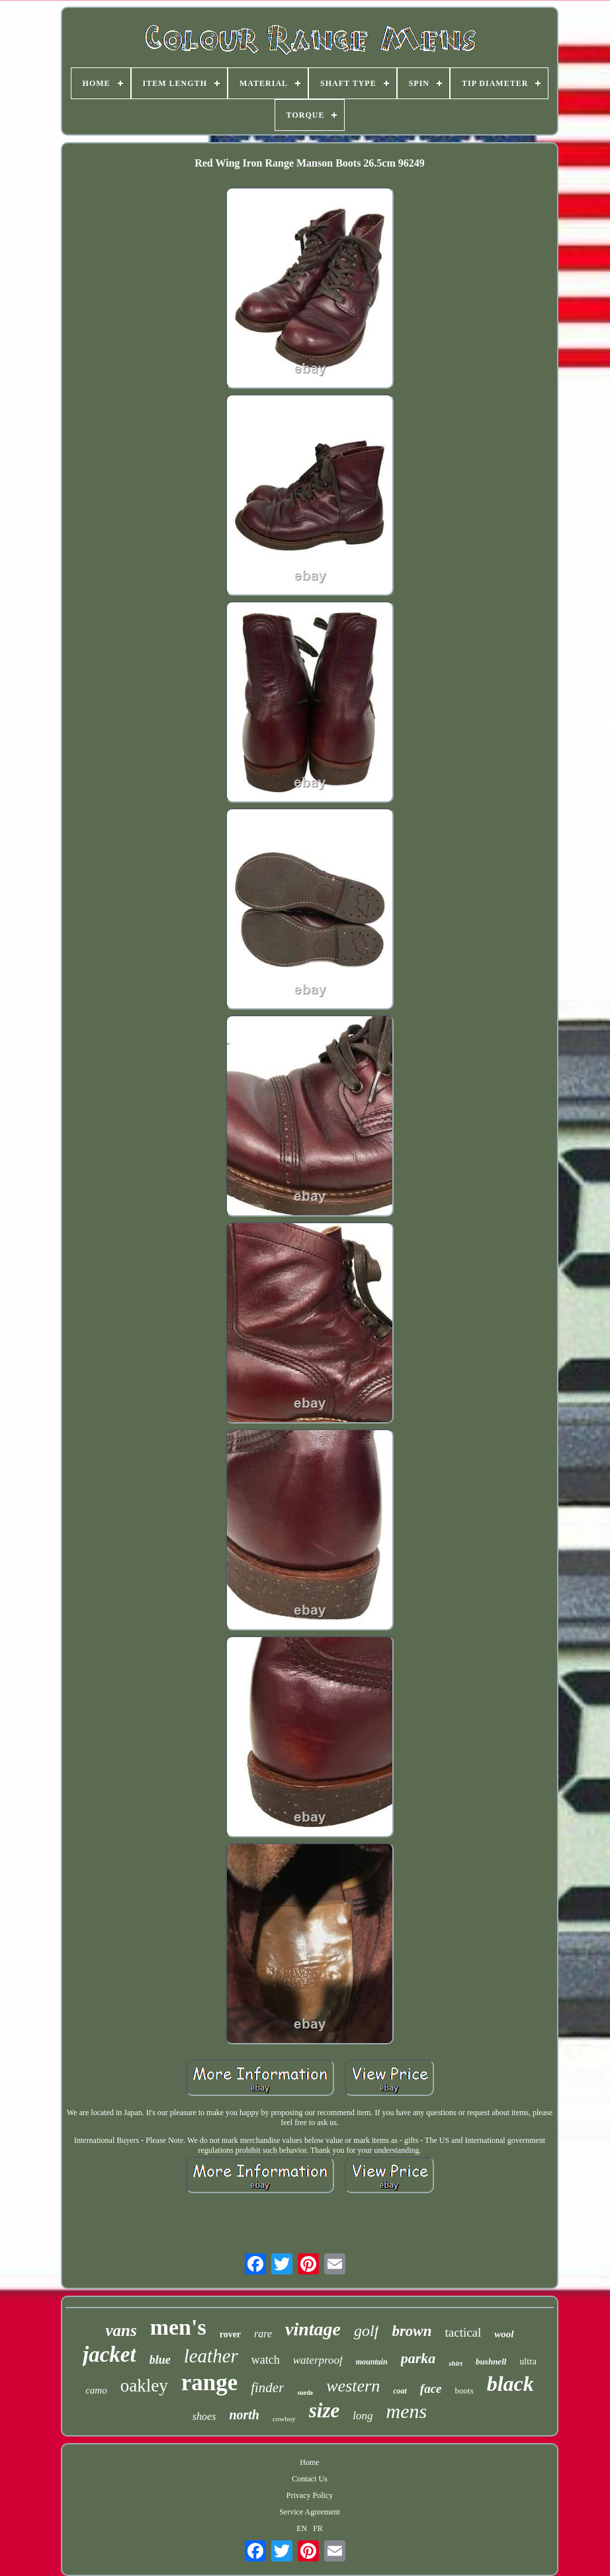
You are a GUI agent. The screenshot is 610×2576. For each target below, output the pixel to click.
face (431, 2388)
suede (305, 2392)
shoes (204, 2416)
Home (309, 2462)
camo (96, 2390)
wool (503, 2334)
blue (160, 2359)
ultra (528, 2361)
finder (267, 2387)
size (324, 2410)
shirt (455, 2363)
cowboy (284, 2419)
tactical (463, 2332)
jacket (109, 2354)
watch (265, 2359)
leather (211, 2355)
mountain (372, 2361)
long (362, 2415)
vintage (313, 2329)
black (510, 2383)
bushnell (491, 2361)
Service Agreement (309, 2511)
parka (418, 2358)
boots (464, 2390)
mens (406, 2411)
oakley (144, 2385)
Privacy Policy (309, 2495)
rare (263, 2333)
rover (230, 2334)
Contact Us (309, 2478)
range (209, 2382)
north (244, 2414)
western (353, 2385)
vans (120, 2330)
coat (400, 2390)
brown (411, 2331)
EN (301, 2528)
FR (318, 2528)
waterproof (318, 2360)
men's (178, 2327)
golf (366, 2330)
